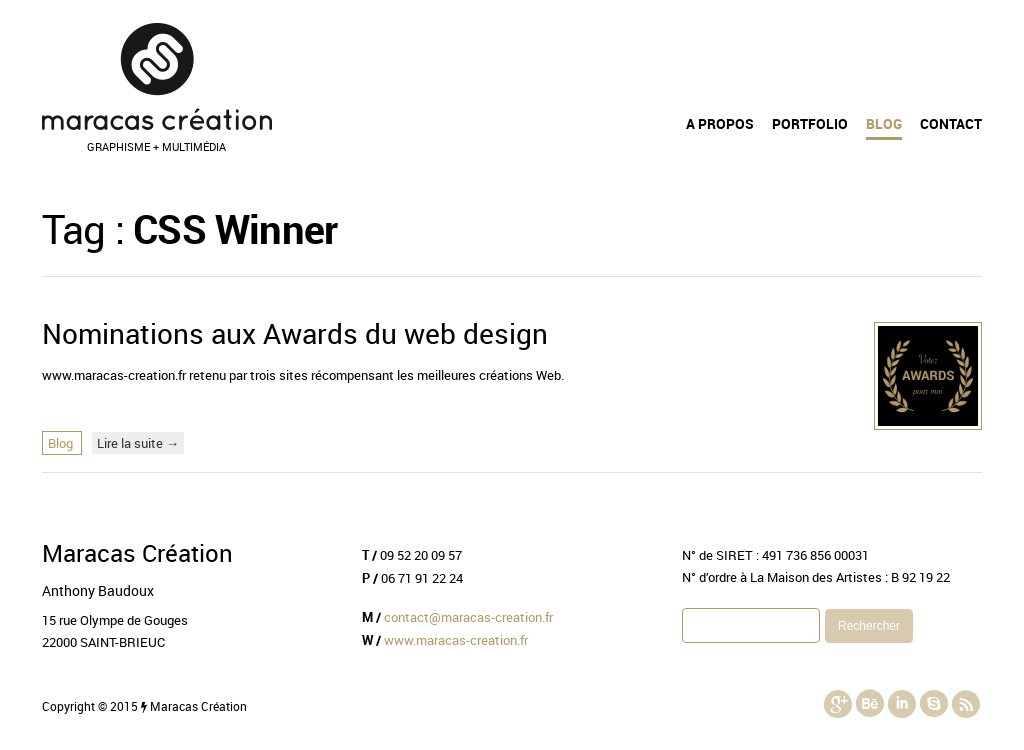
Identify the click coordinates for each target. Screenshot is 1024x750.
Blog (884, 124)
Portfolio (810, 124)
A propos (720, 124)
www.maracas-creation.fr (456, 640)
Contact (951, 124)
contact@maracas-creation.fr (468, 617)
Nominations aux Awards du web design (295, 333)
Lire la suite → (138, 443)
